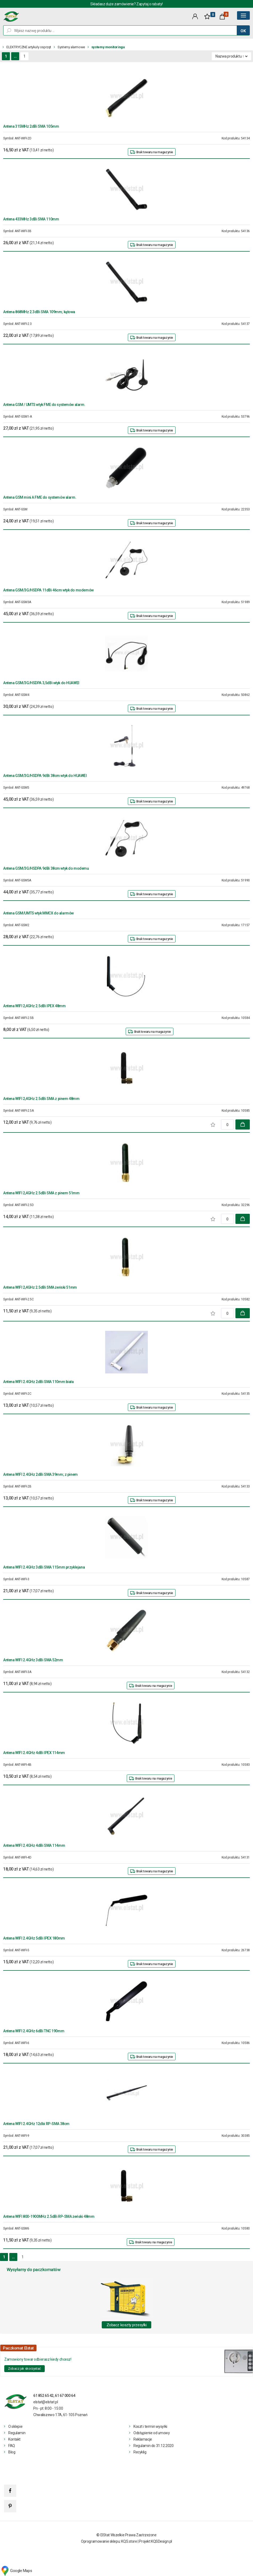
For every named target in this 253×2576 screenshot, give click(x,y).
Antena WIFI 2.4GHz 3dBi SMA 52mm (33, 1660)
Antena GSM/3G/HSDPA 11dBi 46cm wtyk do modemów (48, 590)
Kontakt (14, 2439)
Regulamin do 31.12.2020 (153, 2446)
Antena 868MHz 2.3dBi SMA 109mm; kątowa (39, 312)
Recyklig (139, 2452)
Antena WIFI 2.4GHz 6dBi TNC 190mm (33, 2031)
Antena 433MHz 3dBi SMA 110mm (31, 219)
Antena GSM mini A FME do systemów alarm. (39, 497)
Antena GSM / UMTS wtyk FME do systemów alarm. (44, 404)
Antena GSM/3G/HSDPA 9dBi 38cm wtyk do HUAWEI (45, 775)
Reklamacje (142, 2439)
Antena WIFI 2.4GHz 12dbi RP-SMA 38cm (36, 2124)
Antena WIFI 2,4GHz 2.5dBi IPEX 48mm (34, 1006)
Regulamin (16, 2433)
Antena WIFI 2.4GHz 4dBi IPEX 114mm (34, 1753)
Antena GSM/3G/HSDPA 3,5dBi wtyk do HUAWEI (41, 683)
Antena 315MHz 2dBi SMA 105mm (31, 126)
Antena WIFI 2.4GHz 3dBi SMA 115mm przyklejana (44, 1567)
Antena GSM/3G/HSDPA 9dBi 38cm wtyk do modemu (46, 868)
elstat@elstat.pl (45, 2402)
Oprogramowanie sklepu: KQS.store (109, 2541)
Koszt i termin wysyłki (150, 2426)
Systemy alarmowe (71, 47)
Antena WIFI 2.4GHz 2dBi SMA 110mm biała (38, 1382)
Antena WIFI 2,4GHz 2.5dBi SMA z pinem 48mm (41, 1098)
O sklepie (15, 2426)
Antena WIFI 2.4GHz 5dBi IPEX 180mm (34, 1938)
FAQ (11, 2446)
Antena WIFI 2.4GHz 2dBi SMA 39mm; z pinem (40, 1474)
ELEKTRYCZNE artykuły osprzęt (28, 47)
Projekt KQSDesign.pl (155, 2541)
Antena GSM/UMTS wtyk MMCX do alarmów (38, 913)
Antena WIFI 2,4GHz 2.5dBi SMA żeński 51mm (40, 1287)
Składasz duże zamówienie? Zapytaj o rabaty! (126, 4)
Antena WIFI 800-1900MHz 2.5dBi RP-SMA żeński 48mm (48, 2216)
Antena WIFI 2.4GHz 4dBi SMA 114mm (34, 1845)
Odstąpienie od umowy (151, 2433)
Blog (11, 2452)
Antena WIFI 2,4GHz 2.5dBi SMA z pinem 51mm (41, 1193)
